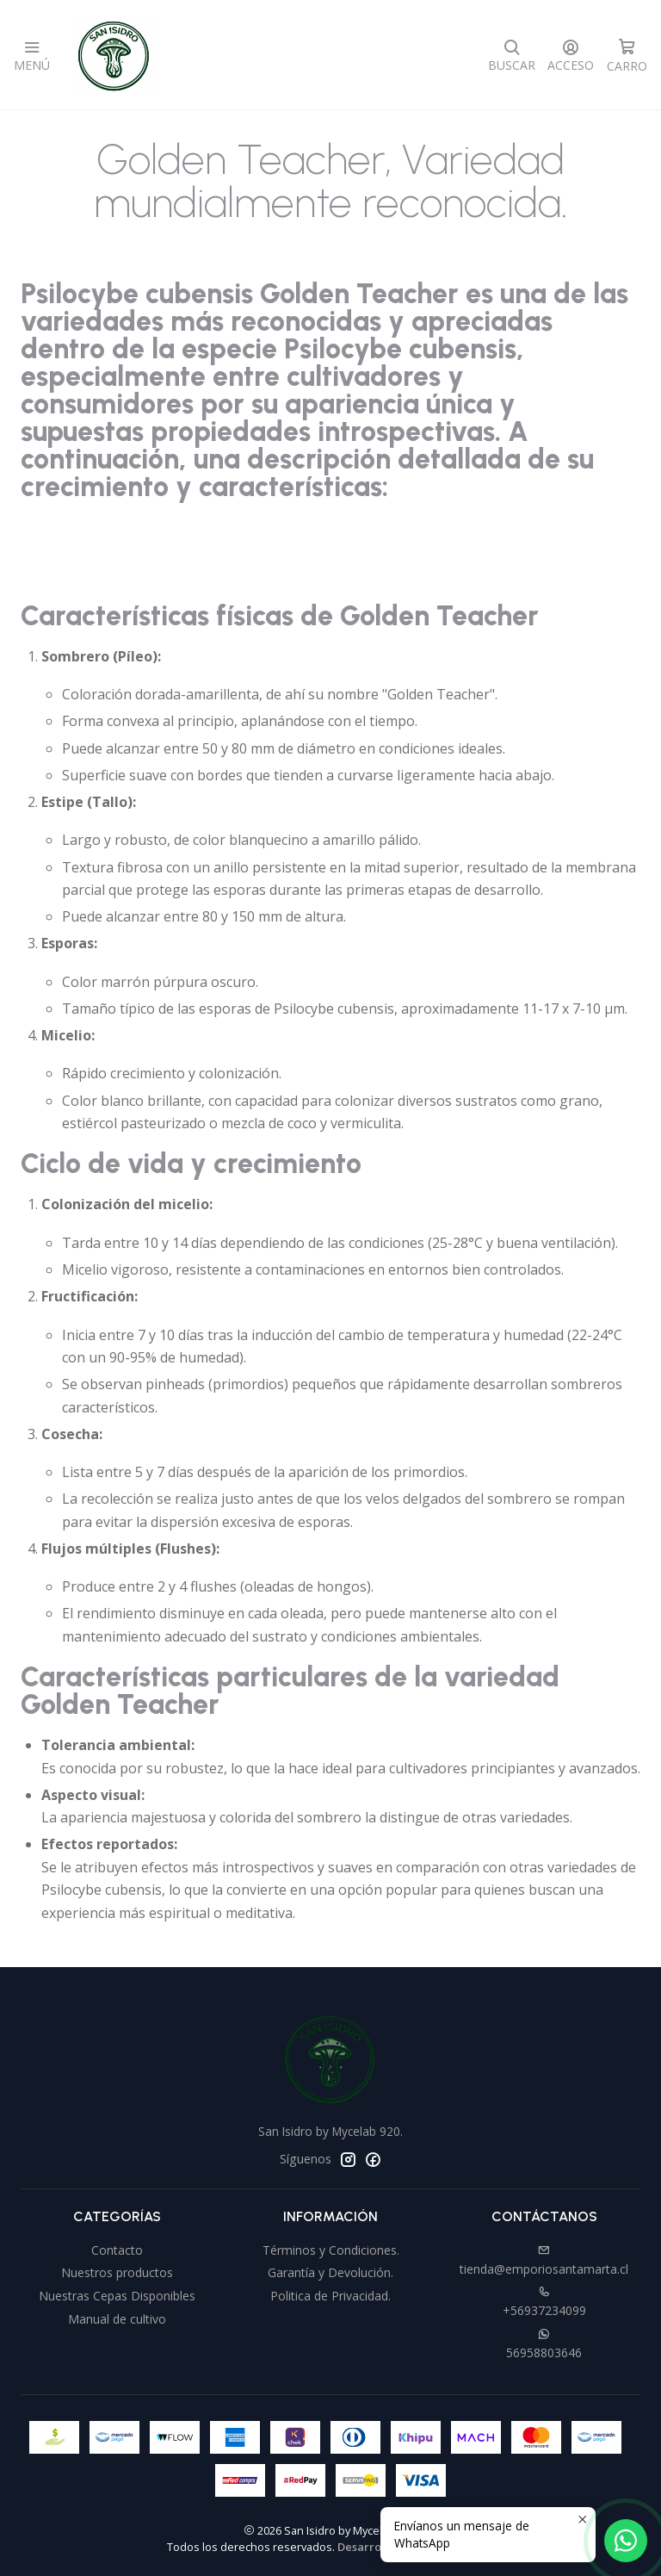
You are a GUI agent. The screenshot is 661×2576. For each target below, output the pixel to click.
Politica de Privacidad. (330, 2295)
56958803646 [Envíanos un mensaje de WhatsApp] (544, 2344)
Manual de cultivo (117, 2319)
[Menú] (31, 55)
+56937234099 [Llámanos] (544, 2302)
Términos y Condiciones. (331, 2250)
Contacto (117, 2250)
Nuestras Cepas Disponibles (117, 2295)
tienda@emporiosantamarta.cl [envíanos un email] (544, 2260)
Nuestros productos (117, 2272)
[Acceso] (570, 55)
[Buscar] (512, 55)
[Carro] (627, 55)
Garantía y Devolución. (330, 2272)
